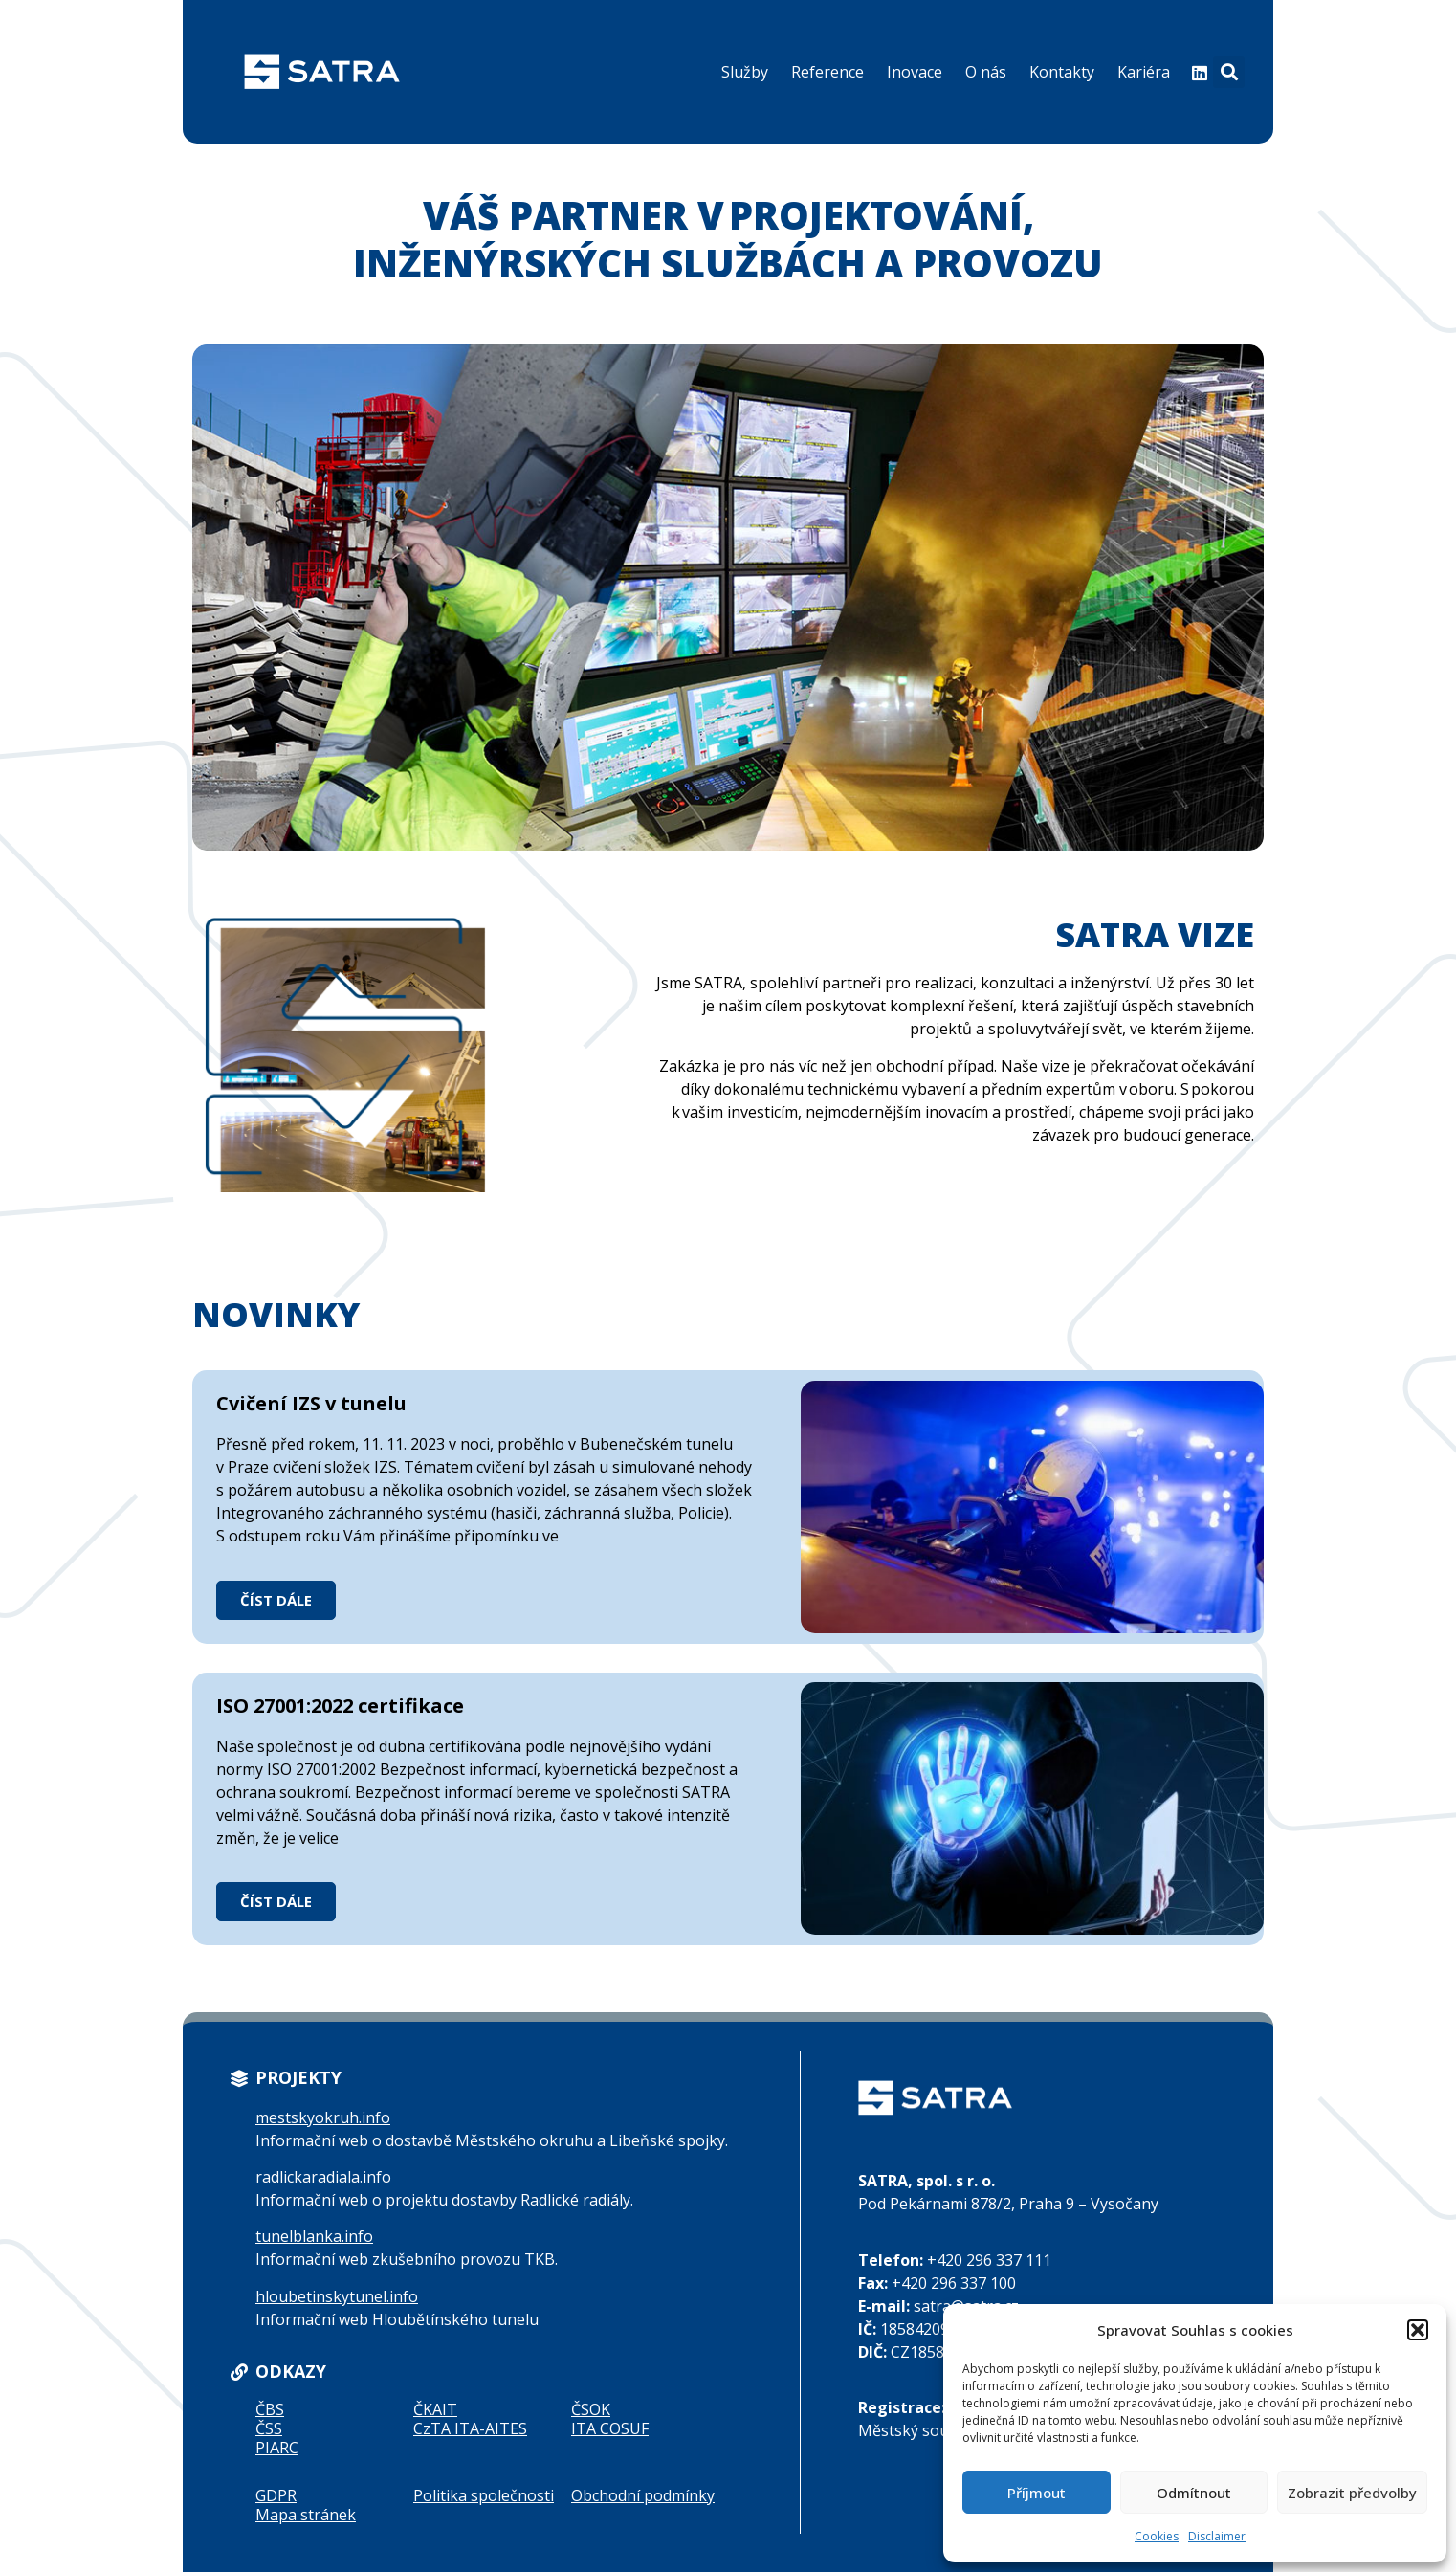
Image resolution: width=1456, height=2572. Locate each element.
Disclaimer (1217, 2536)
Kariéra (1143, 71)
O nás (985, 71)
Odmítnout (1194, 2492)
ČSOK (590, 2409)
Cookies (1157, 2536)
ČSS (268, 2428)
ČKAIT (435, 2409)
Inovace (914, 71)
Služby (744, 71)
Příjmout (1036, 2492)
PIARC (276, 2447)
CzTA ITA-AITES (470, 2428)
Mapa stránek (305, 2514)
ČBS (269, 2409)
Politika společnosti (483, 2495)
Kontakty (1061, 71)
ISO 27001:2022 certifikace (340, 1705)
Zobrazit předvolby (1352, 2492)
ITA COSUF (610, 2428)
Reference (827, 71)
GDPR (276, 2495)
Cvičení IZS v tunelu (311, 1403)
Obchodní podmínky (643, 2495)
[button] (1417, 2329)
